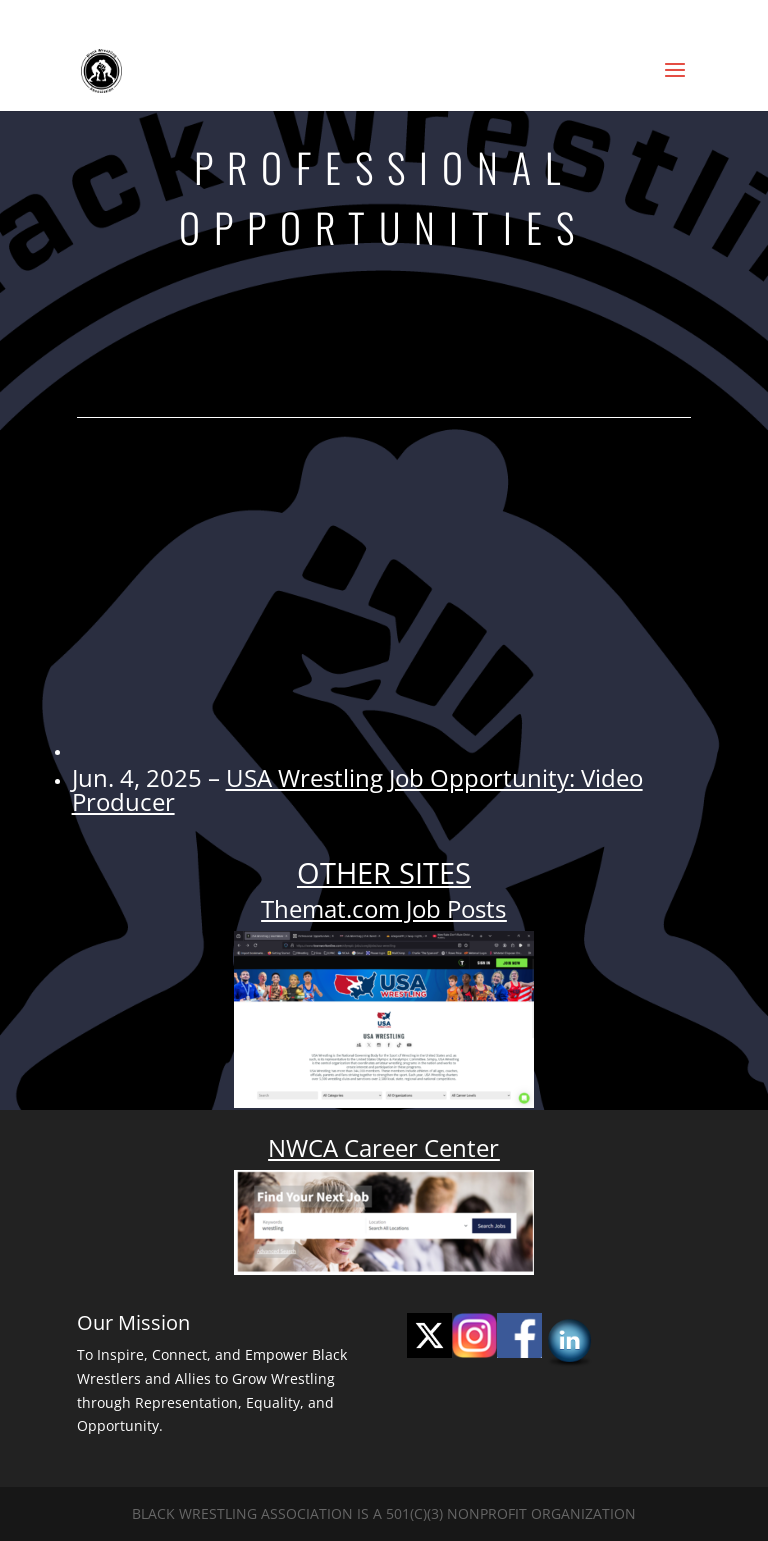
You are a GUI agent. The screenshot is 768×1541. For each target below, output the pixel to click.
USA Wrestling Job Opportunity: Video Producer (357, 789)
